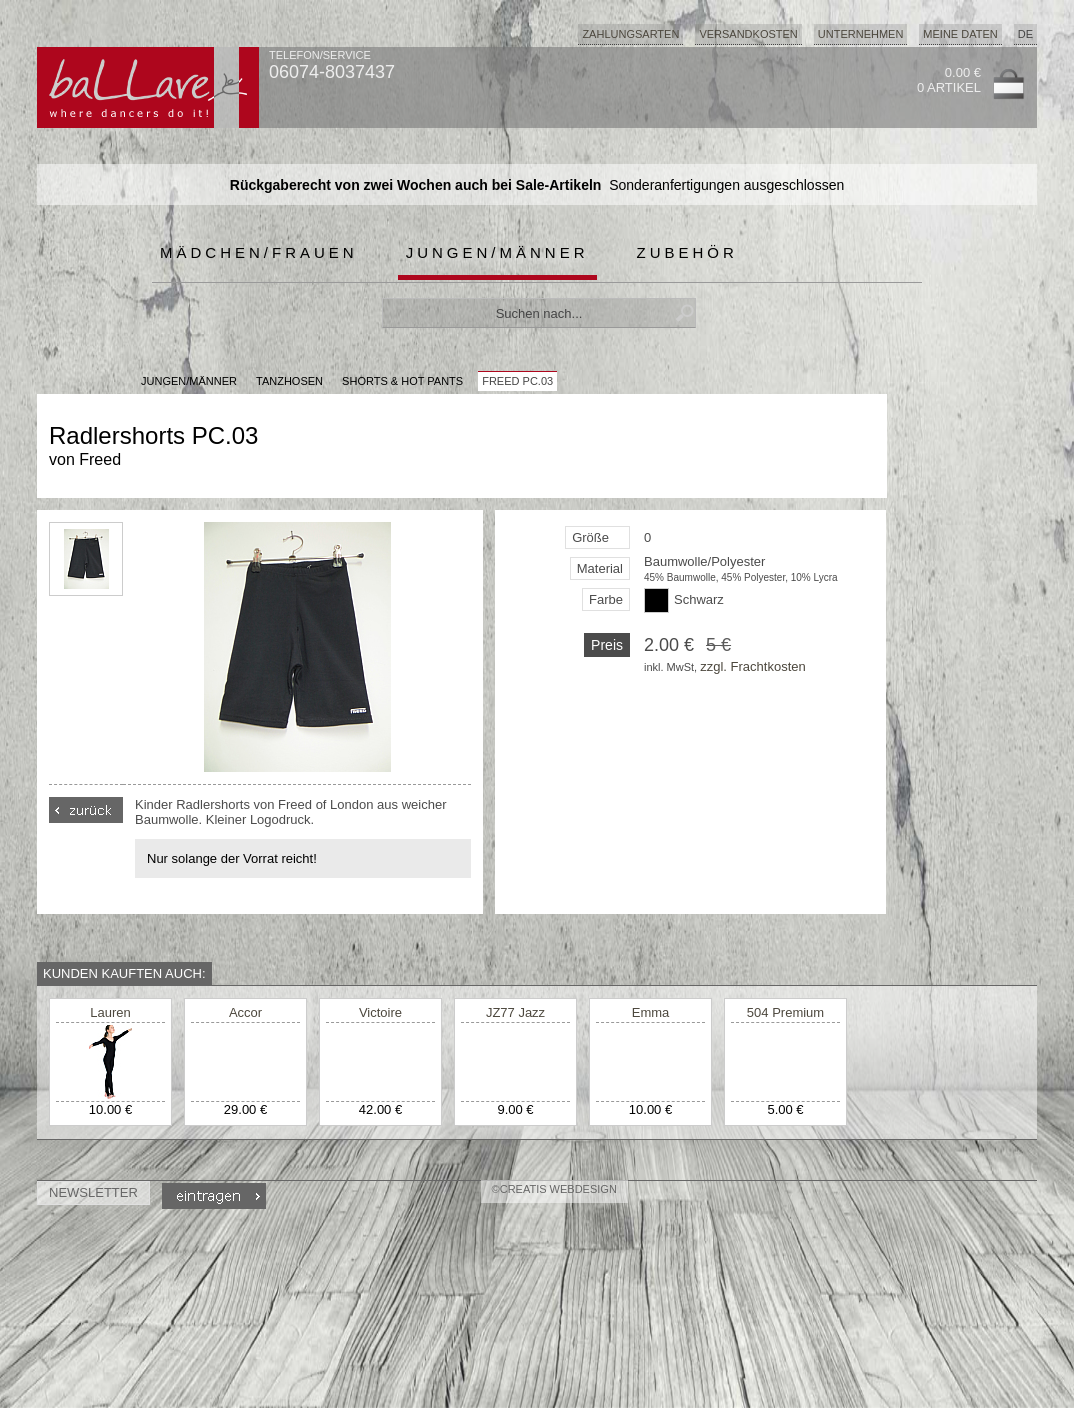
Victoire (380, 1012)
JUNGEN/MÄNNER (189, 381)
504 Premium (785, 1012)
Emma (651, 1012)
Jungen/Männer (497, 252)
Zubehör (687, 252)
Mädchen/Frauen (259, 252)
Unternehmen (861, 34)
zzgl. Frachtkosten (753, 666)
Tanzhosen (289, 381)
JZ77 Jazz (515, 1012)
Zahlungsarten (630, 34)
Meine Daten (960, 34)
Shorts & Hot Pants (402, 381)
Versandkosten (748, 34)
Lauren (110, 1012)
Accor (245, 1012)
